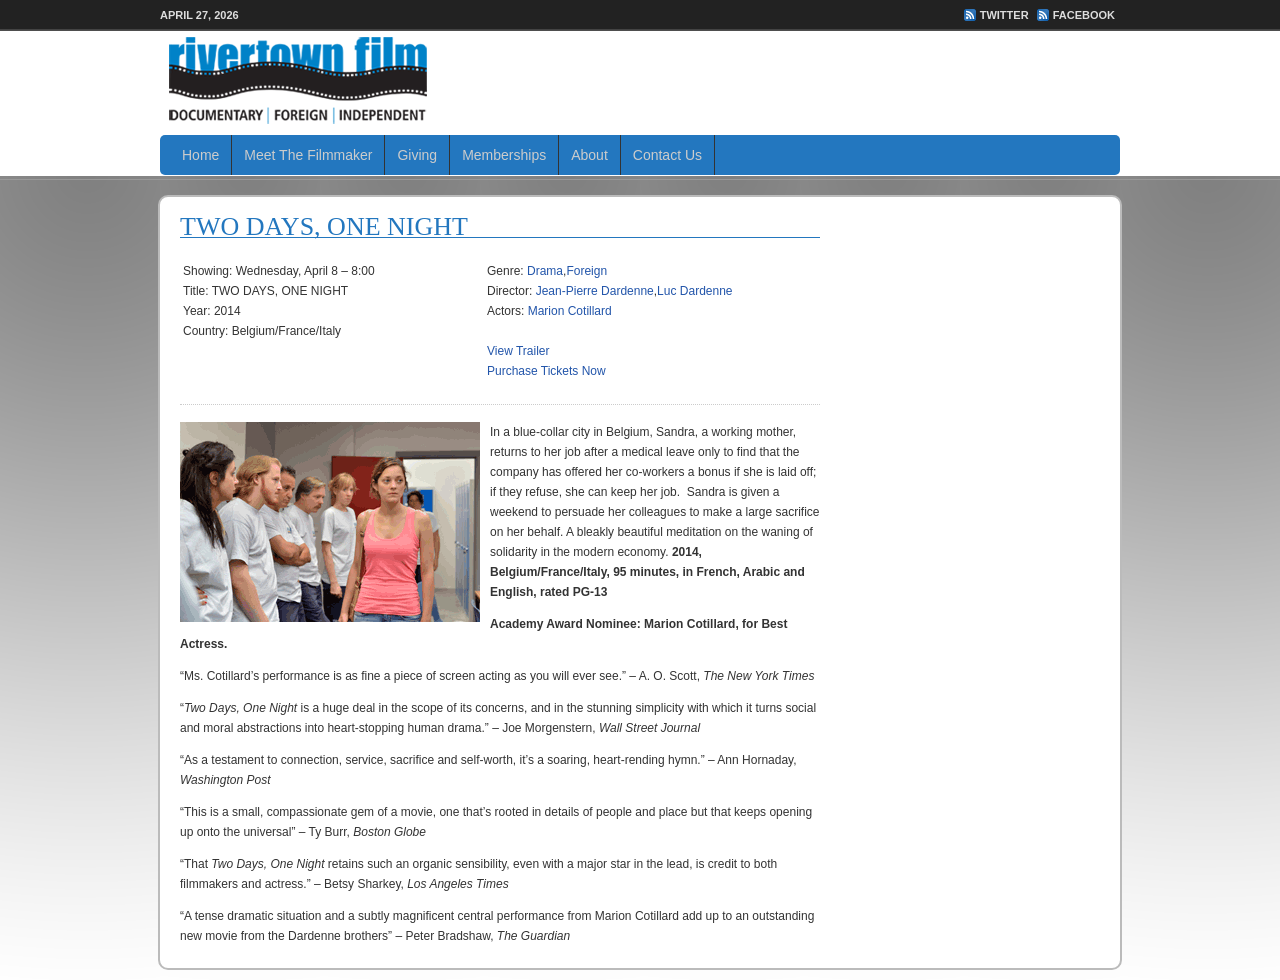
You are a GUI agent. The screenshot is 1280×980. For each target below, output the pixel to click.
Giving (417, 155)
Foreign (586, 271)
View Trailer (518, 351)
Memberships (504, 155)
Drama (545, 271)
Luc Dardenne (694, 291)
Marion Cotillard (570, 311)
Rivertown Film (640, 80)
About (589, 155)
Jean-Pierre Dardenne (595, 291)
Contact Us (667, 155)
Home (200, 155)
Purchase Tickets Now (546, 371)
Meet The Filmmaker (308, 155)
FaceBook (1084, 15)
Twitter (1004, 15)
